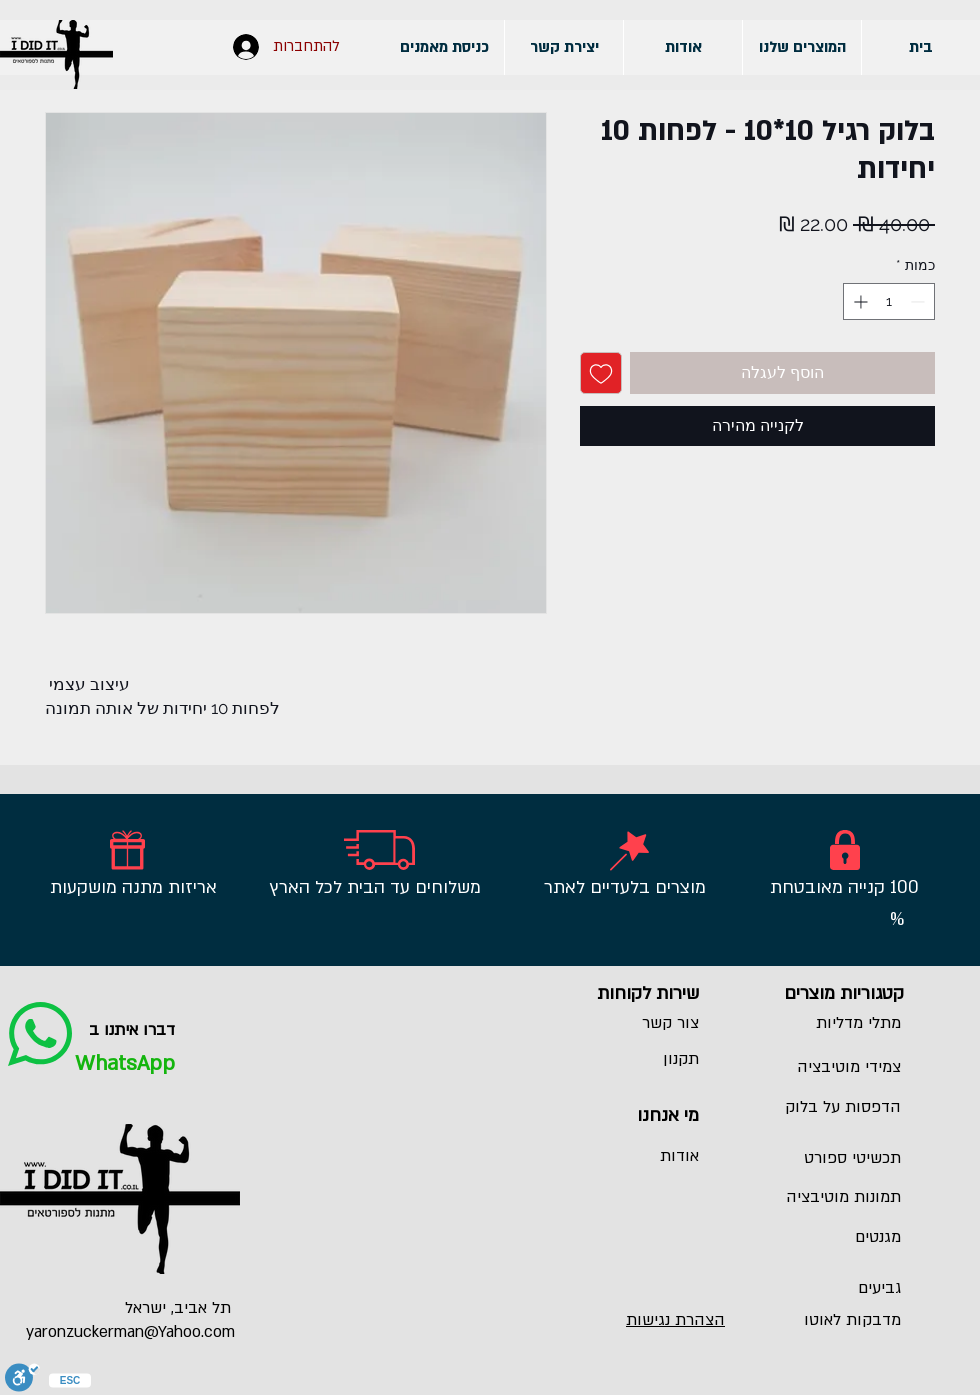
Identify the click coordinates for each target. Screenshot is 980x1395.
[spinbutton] (889, 301)
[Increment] (858, 301)
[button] (801, 47)
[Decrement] (919, 301)
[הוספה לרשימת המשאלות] (601, 373)
